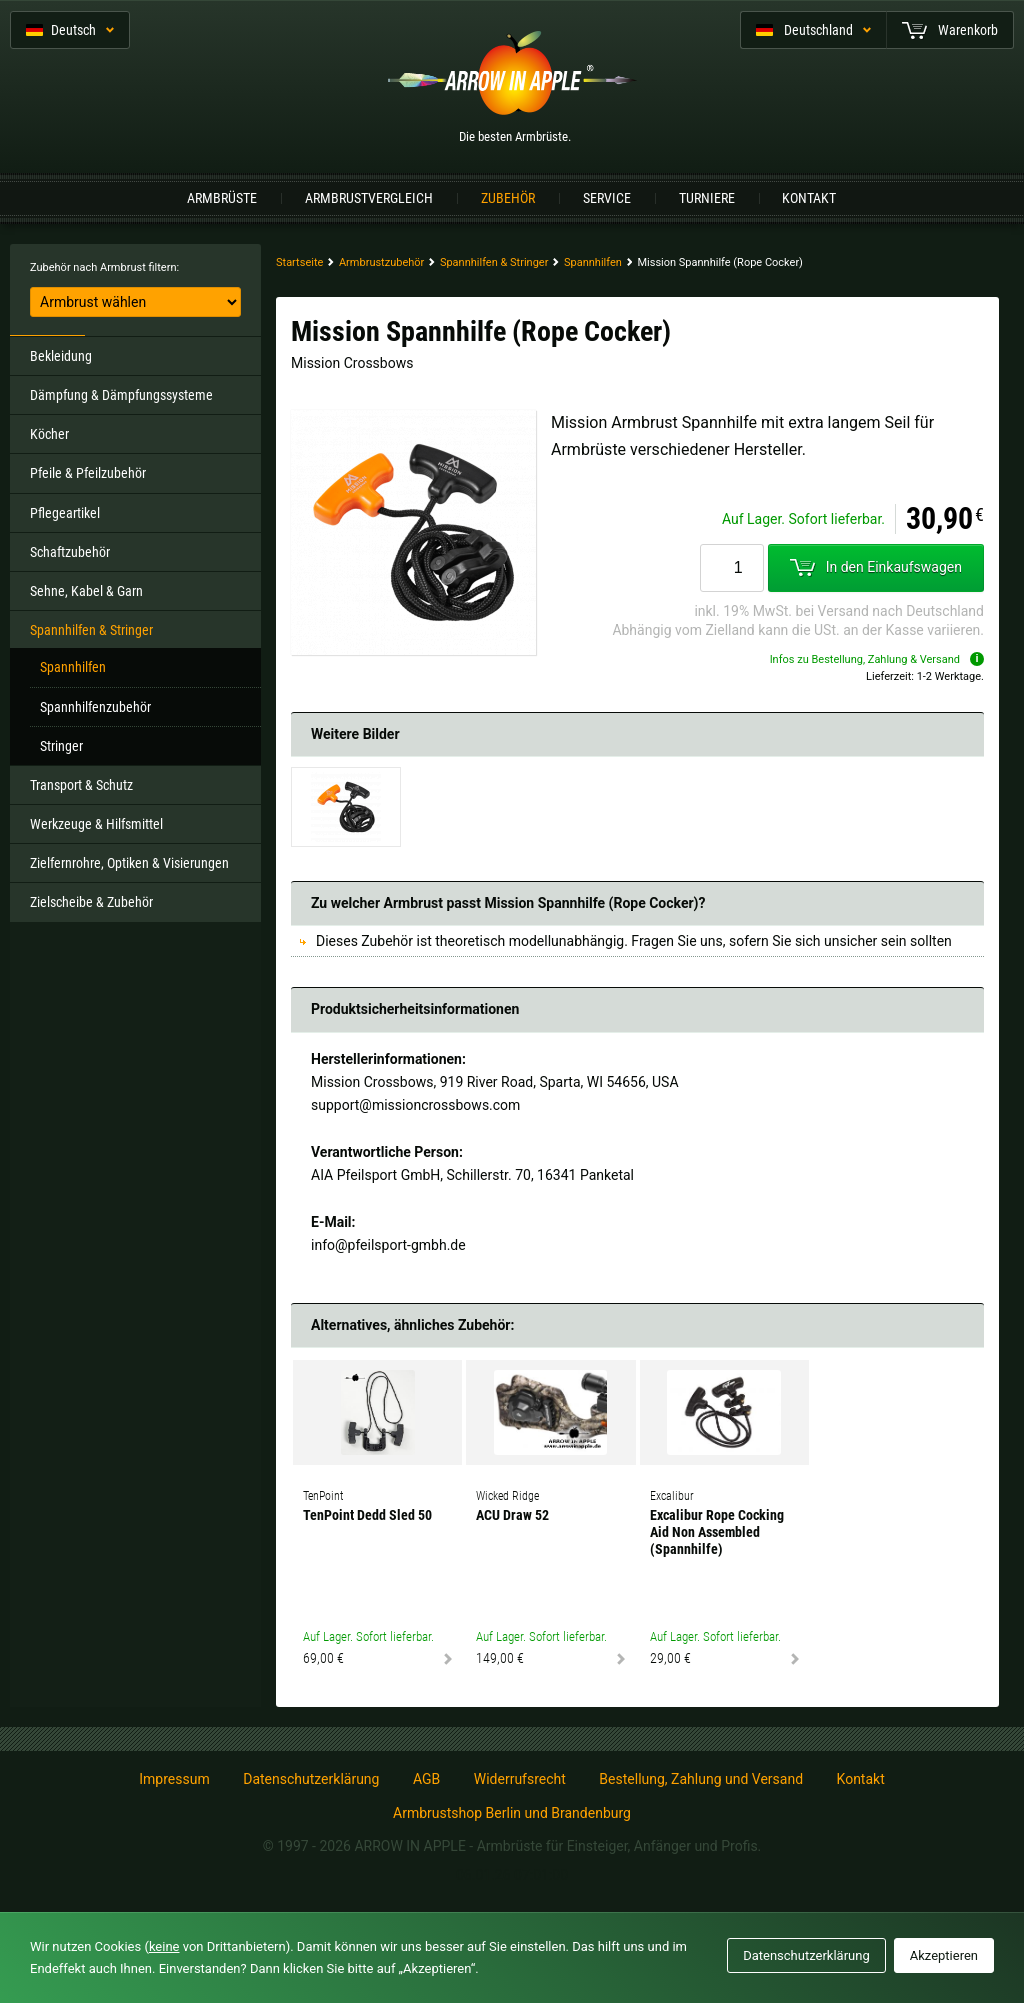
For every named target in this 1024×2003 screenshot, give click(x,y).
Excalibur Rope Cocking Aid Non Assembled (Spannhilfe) (717, 1532)
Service (607, 198)
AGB (426, 1779)
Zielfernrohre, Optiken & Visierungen (129, 863)
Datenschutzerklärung (311, 1779)
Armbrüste (222, 198)
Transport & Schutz (81, 785)
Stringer (61, 746)
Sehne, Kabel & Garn (86, 591)
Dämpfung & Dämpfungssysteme (121, 395)
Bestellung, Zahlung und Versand (701, 1779)
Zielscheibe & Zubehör (91, 902)
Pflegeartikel (65, 513)
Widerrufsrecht (520, 1779)
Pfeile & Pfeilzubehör (88, 473)
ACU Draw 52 (512, 1515)
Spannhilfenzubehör (95, 707)
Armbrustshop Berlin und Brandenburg (512, 1813)
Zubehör (508, 198)
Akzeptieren (944, 1955)
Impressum (174, 1779)
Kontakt (809, 198)
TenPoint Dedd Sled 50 (367, 1515)
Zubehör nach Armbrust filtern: (104, 267)
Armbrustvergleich (369, 198)
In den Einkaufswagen (876, 567)
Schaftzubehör (70, 552)
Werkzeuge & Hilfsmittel (96, 824)
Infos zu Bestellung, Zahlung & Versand (877, 659)
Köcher (49, 434)
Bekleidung (61, 356)
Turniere (707, 198)
